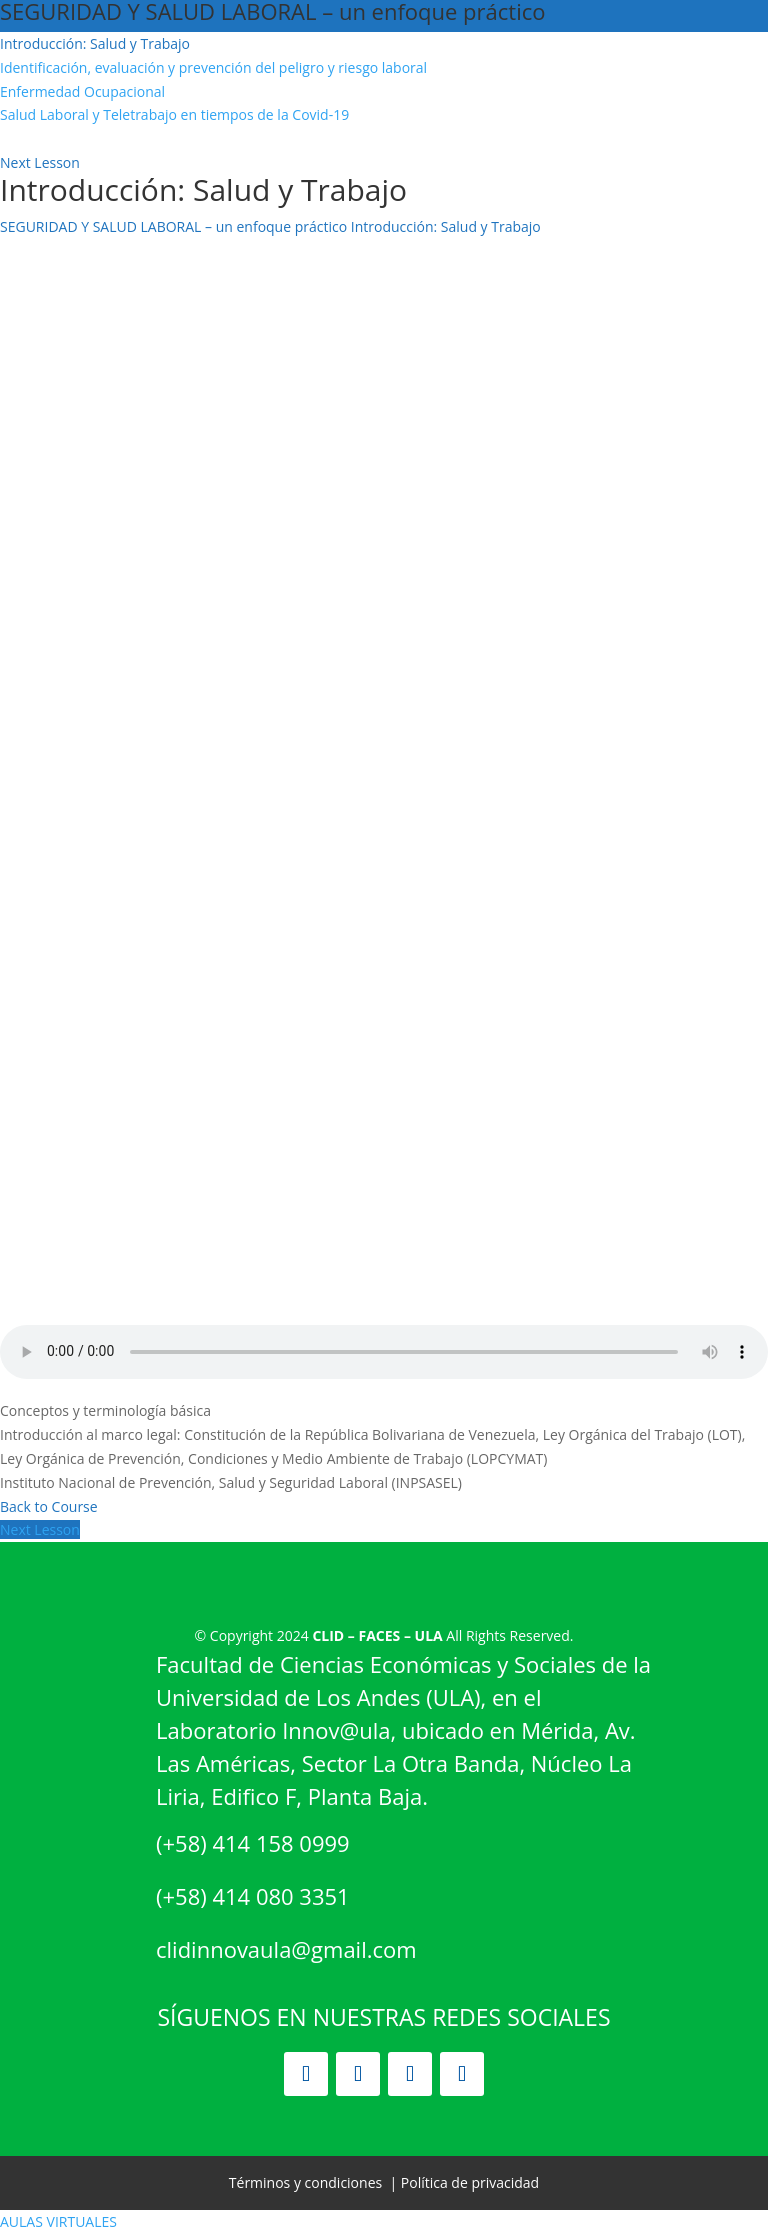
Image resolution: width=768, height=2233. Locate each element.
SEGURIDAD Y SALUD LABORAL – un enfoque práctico (173, 226)
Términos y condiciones (305, 2182)
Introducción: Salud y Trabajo (446, 226)
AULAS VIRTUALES (58, 2221)
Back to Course (49, 1506)
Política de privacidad (470, 2182)
